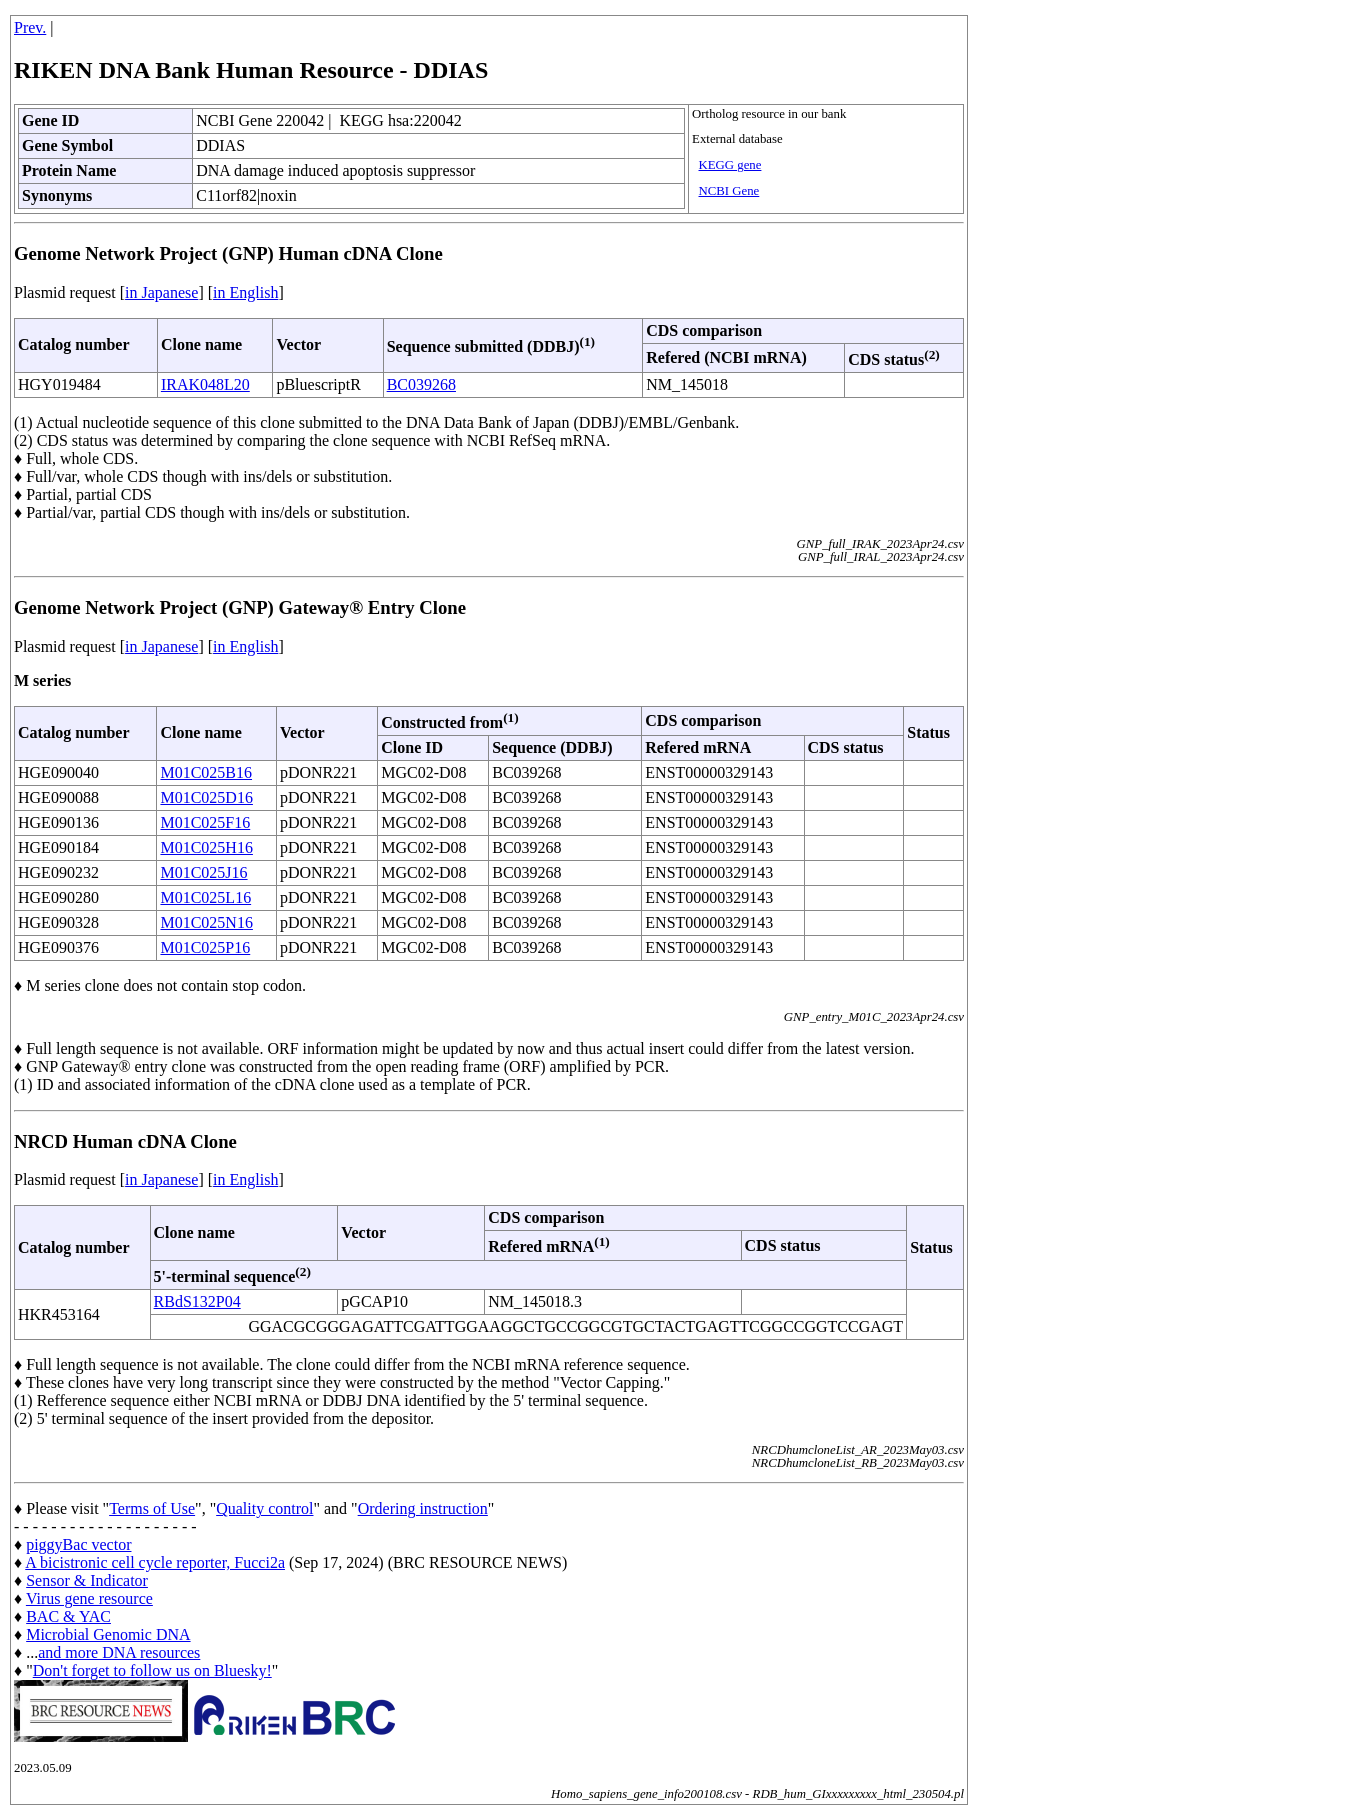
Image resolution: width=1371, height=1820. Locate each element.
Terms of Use (152, 1508)
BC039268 (421, 384)
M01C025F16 (205, 822)
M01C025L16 (205, 897)
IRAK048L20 (205, 384)
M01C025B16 (206, 772)
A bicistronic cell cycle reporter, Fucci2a (155, 1562)
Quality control (264, 1508)
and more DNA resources (119, 1652)
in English (245, 292)
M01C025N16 (206, 922)
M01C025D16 (206, 797)
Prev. (30, 27)
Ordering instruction (423, 1508)
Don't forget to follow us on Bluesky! (152, 1670)
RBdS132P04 (197, 1301)
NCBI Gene (729, 191)
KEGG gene (730, 165)
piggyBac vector (78, 1544)
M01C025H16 (206, 847)
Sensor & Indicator (87, 1580)
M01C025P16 (205, 947)
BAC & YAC (68, 1616)
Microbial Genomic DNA (108, 1634)
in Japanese (161, 292)
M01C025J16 (203, 872)
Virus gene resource (89, 1598)
